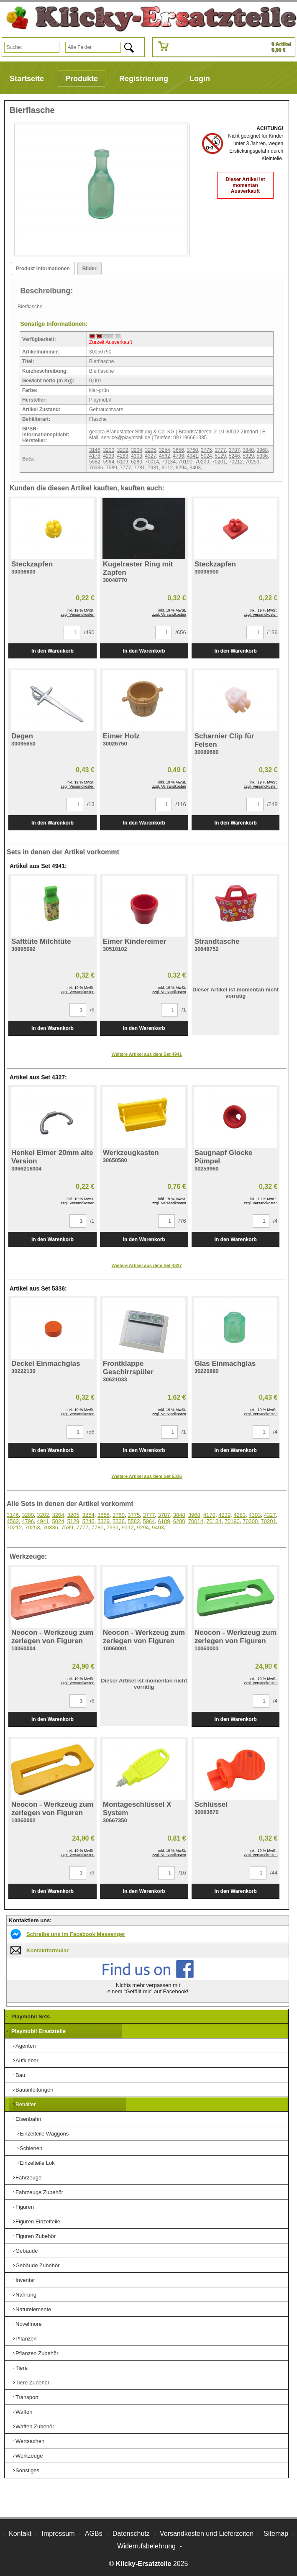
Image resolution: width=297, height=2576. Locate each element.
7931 (153, 468)
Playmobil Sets (30, 2016)
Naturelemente (33, 2309)
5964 (108, 462)
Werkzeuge (29, 2456)
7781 (139, 468)
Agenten (25, 2046)
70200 (202, 462)
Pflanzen (26, 2338)
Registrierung (143, 78)
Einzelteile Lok (37, 2163)
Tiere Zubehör (32, 2382)
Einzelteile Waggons (44, 2133)
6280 (136, 462)
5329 (248, 456)
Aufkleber (26, 2060)
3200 (108, 450)
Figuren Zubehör (35, 2236)
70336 (96, 468)
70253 (252, 462)
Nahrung (25, 2295)
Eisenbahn (28, 2119)
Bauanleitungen (34, 2090)
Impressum (57, 2533)
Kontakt (20, 2533)
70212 (236, 462)
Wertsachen (29, 2441)
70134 (169, 462)
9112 (167, 468)
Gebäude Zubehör (37, 2265)
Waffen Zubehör (34, 2426)
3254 (164, 450)
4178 (94, 456)
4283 (122, 456)
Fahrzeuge (28, 2177)
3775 (206, 450)
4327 (150, 456)
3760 (192, 450)
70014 (152, 462)
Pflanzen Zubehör (37, 2353)
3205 (150, 450)
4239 (108, 456)
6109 (122, 462)
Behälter (25, 2104)
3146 (94, 450)
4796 (178, 456)
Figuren (24, 2207)
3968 (262, 450)
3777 (220, 450)
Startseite (27, 78)
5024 (206, 456)
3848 (248, 450)
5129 (220, 456)
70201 (219, 462)
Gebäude (26, 2251)
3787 (234, 450)
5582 (94, 462)
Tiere (21, 2368)
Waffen (23, 2412)
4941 (192, 456)
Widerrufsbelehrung (146, 2546)
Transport (26, 2397)
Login (199, 78)
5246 (234, 456)
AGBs (93, 2533)
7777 (125, 468)
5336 (262, 456)
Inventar (25, 2280)
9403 (195, 468)
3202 (122, 450)
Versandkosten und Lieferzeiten (206, 2533)
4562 (164, 456)
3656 (178, 450)
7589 (111, 468)
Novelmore (28, 2324)
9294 (181, 468)
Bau (20, 2075)
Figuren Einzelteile (37, 2221)
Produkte (81, 78)
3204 (136, 450)
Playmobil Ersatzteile (38, 2031)
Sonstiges (27, 2470)
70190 (185, 462)
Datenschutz (131, 2533)
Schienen (31, 2148)
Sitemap (276, 2533)
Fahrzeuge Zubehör (39, 2192)
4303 (136, 456)
